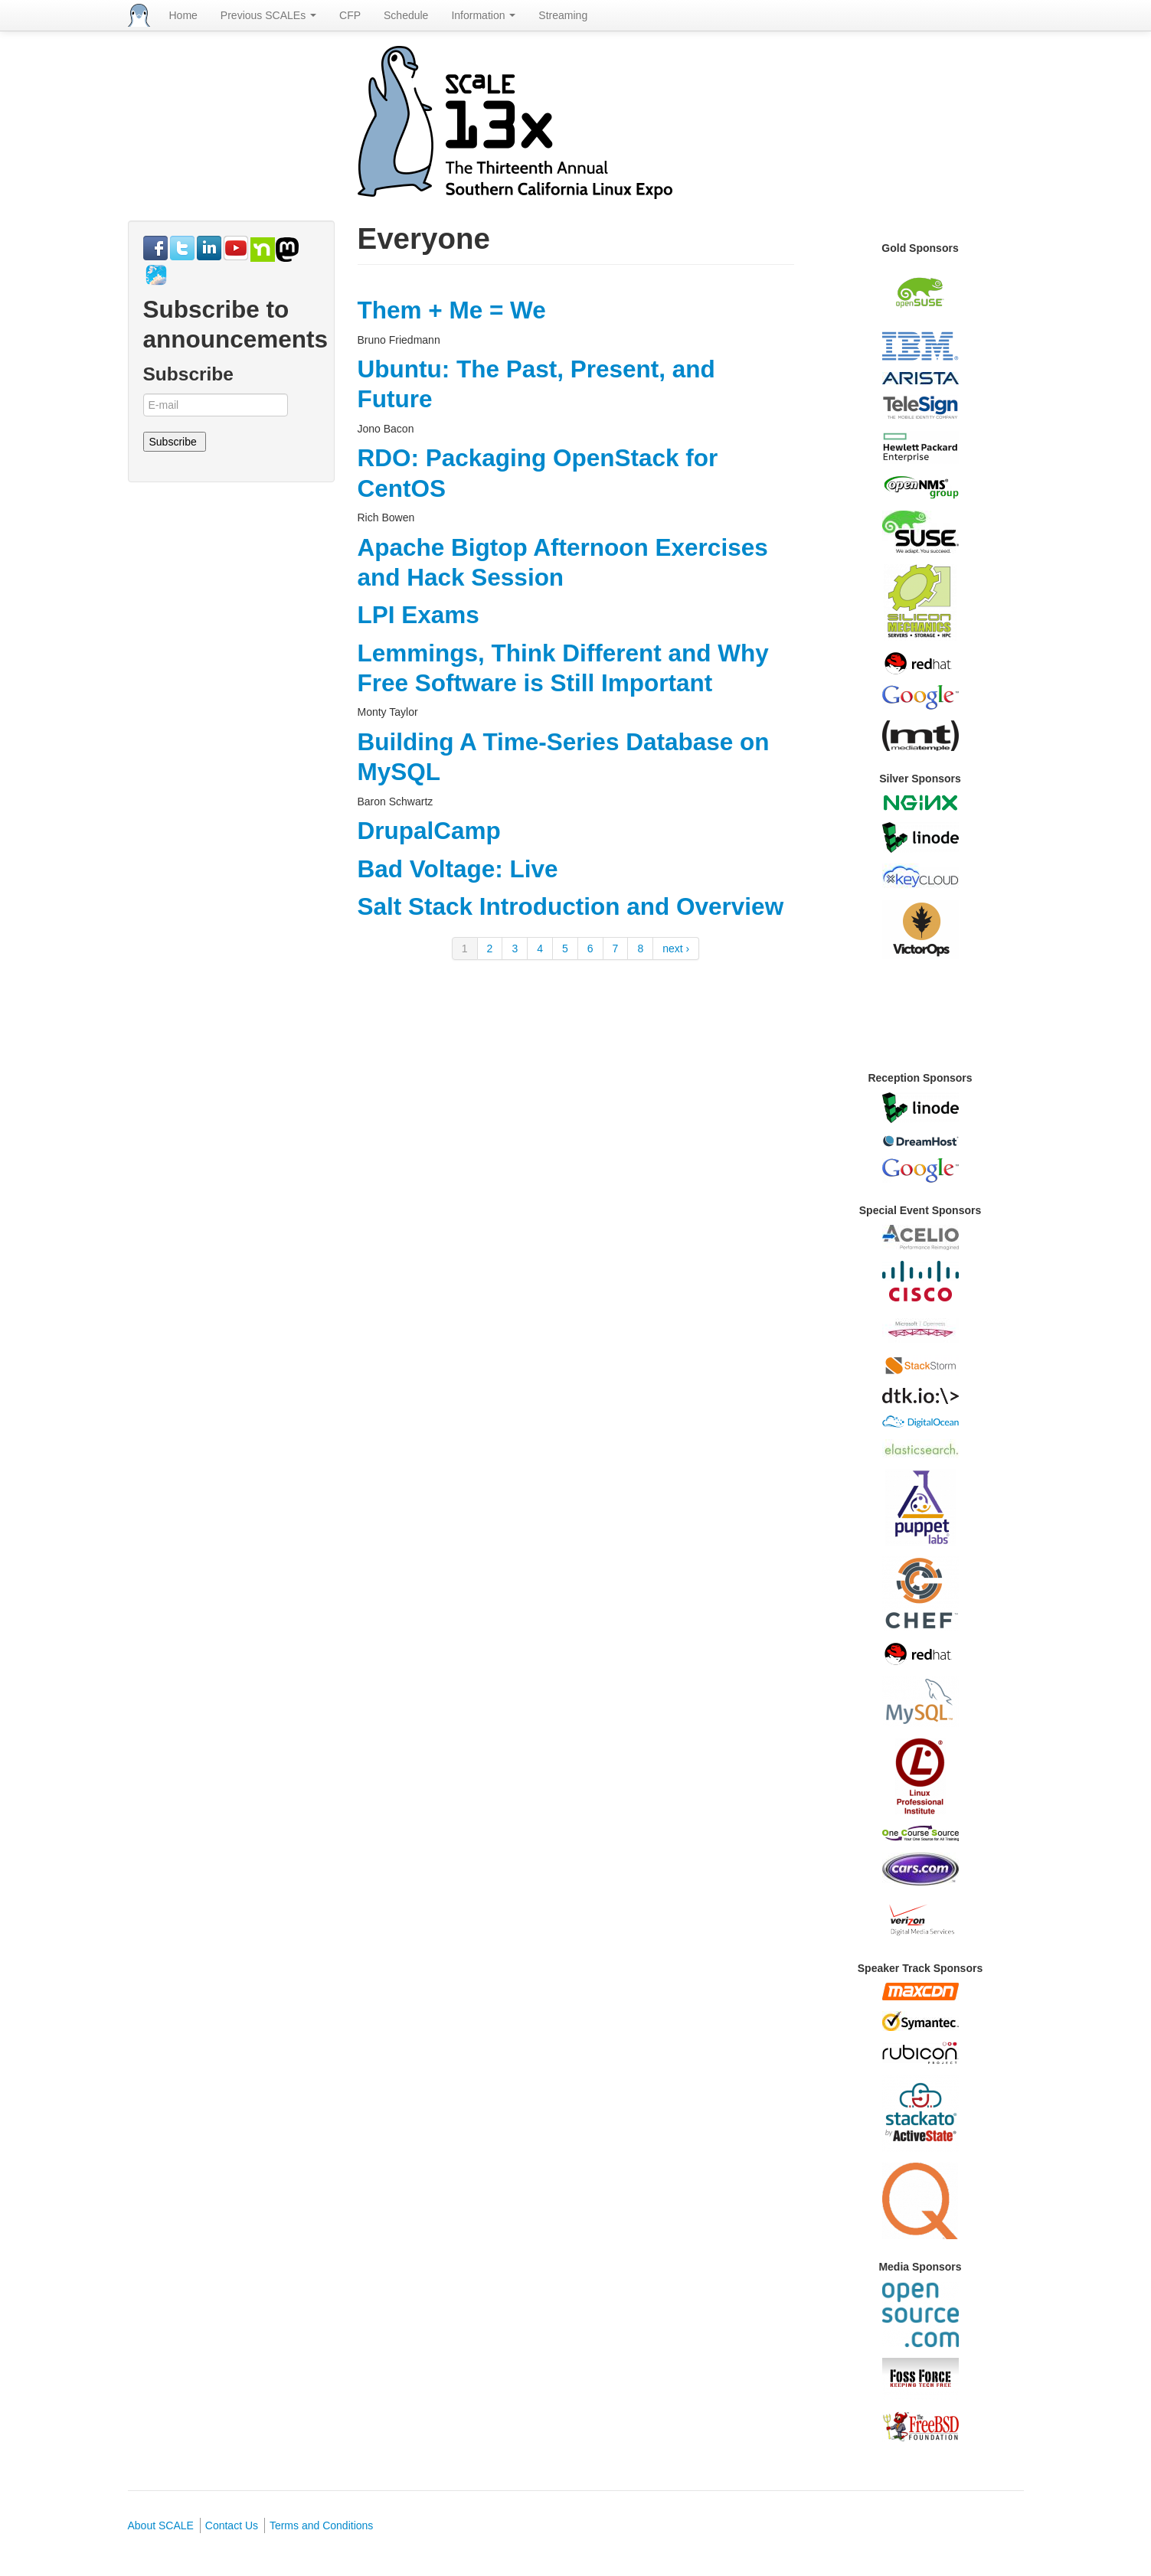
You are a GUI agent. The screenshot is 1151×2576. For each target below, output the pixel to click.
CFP (350, 15)
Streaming (562, 15)
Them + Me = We (452, 310)
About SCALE (161, 2525)
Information (483, 15)
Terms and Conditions (321, 2525)
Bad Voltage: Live (458, 869)
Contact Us (231, 2525)
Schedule (406, 15)
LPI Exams (418, 614)
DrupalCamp (429, 830)
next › (675, 948)
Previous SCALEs (268, 15)
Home (183, 15)
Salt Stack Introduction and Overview (571, 906)
